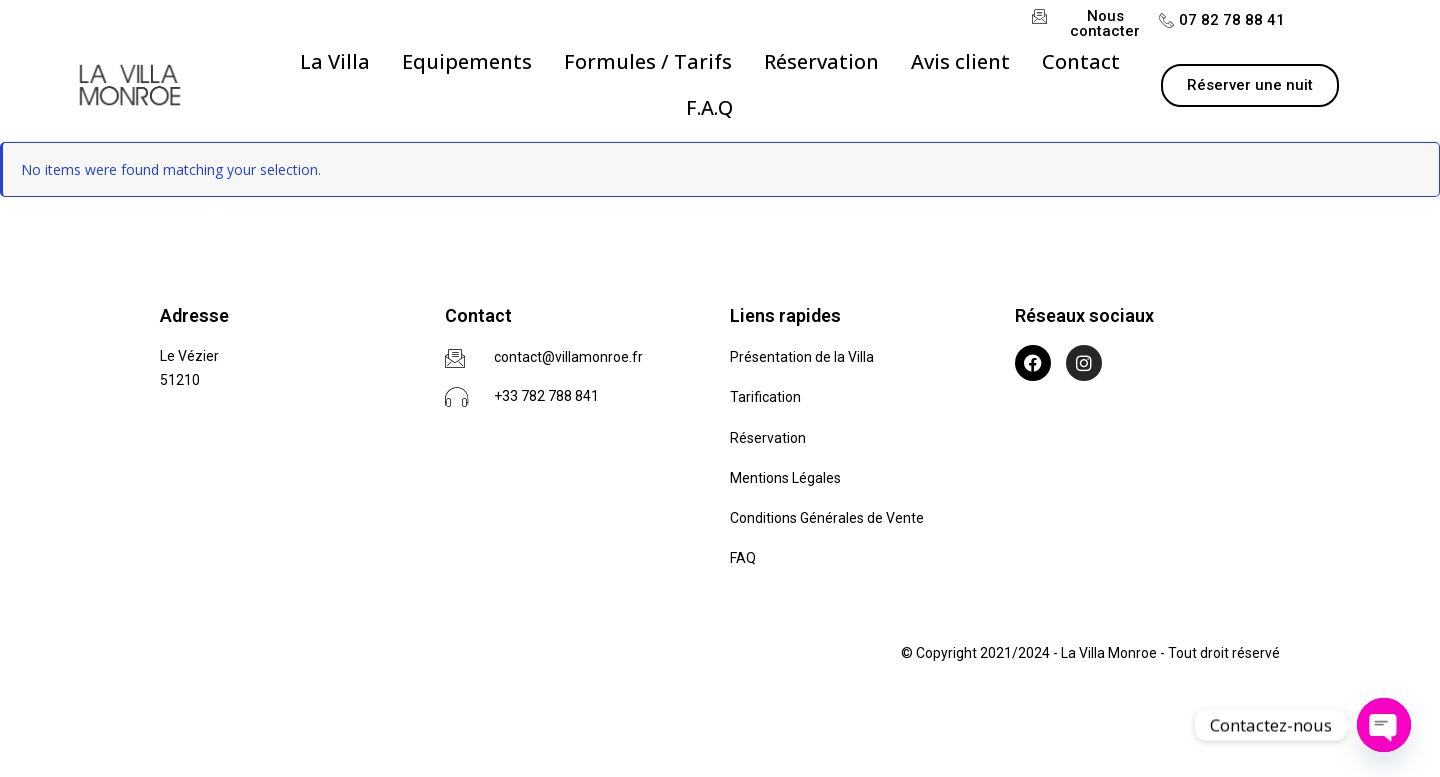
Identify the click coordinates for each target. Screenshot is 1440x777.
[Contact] (1081, 62)
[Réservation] (821, 62)
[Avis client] (960, 62)
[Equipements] (467, 62)
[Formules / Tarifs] (648, 62)
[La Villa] (335, 62)
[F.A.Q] (709, 108)
